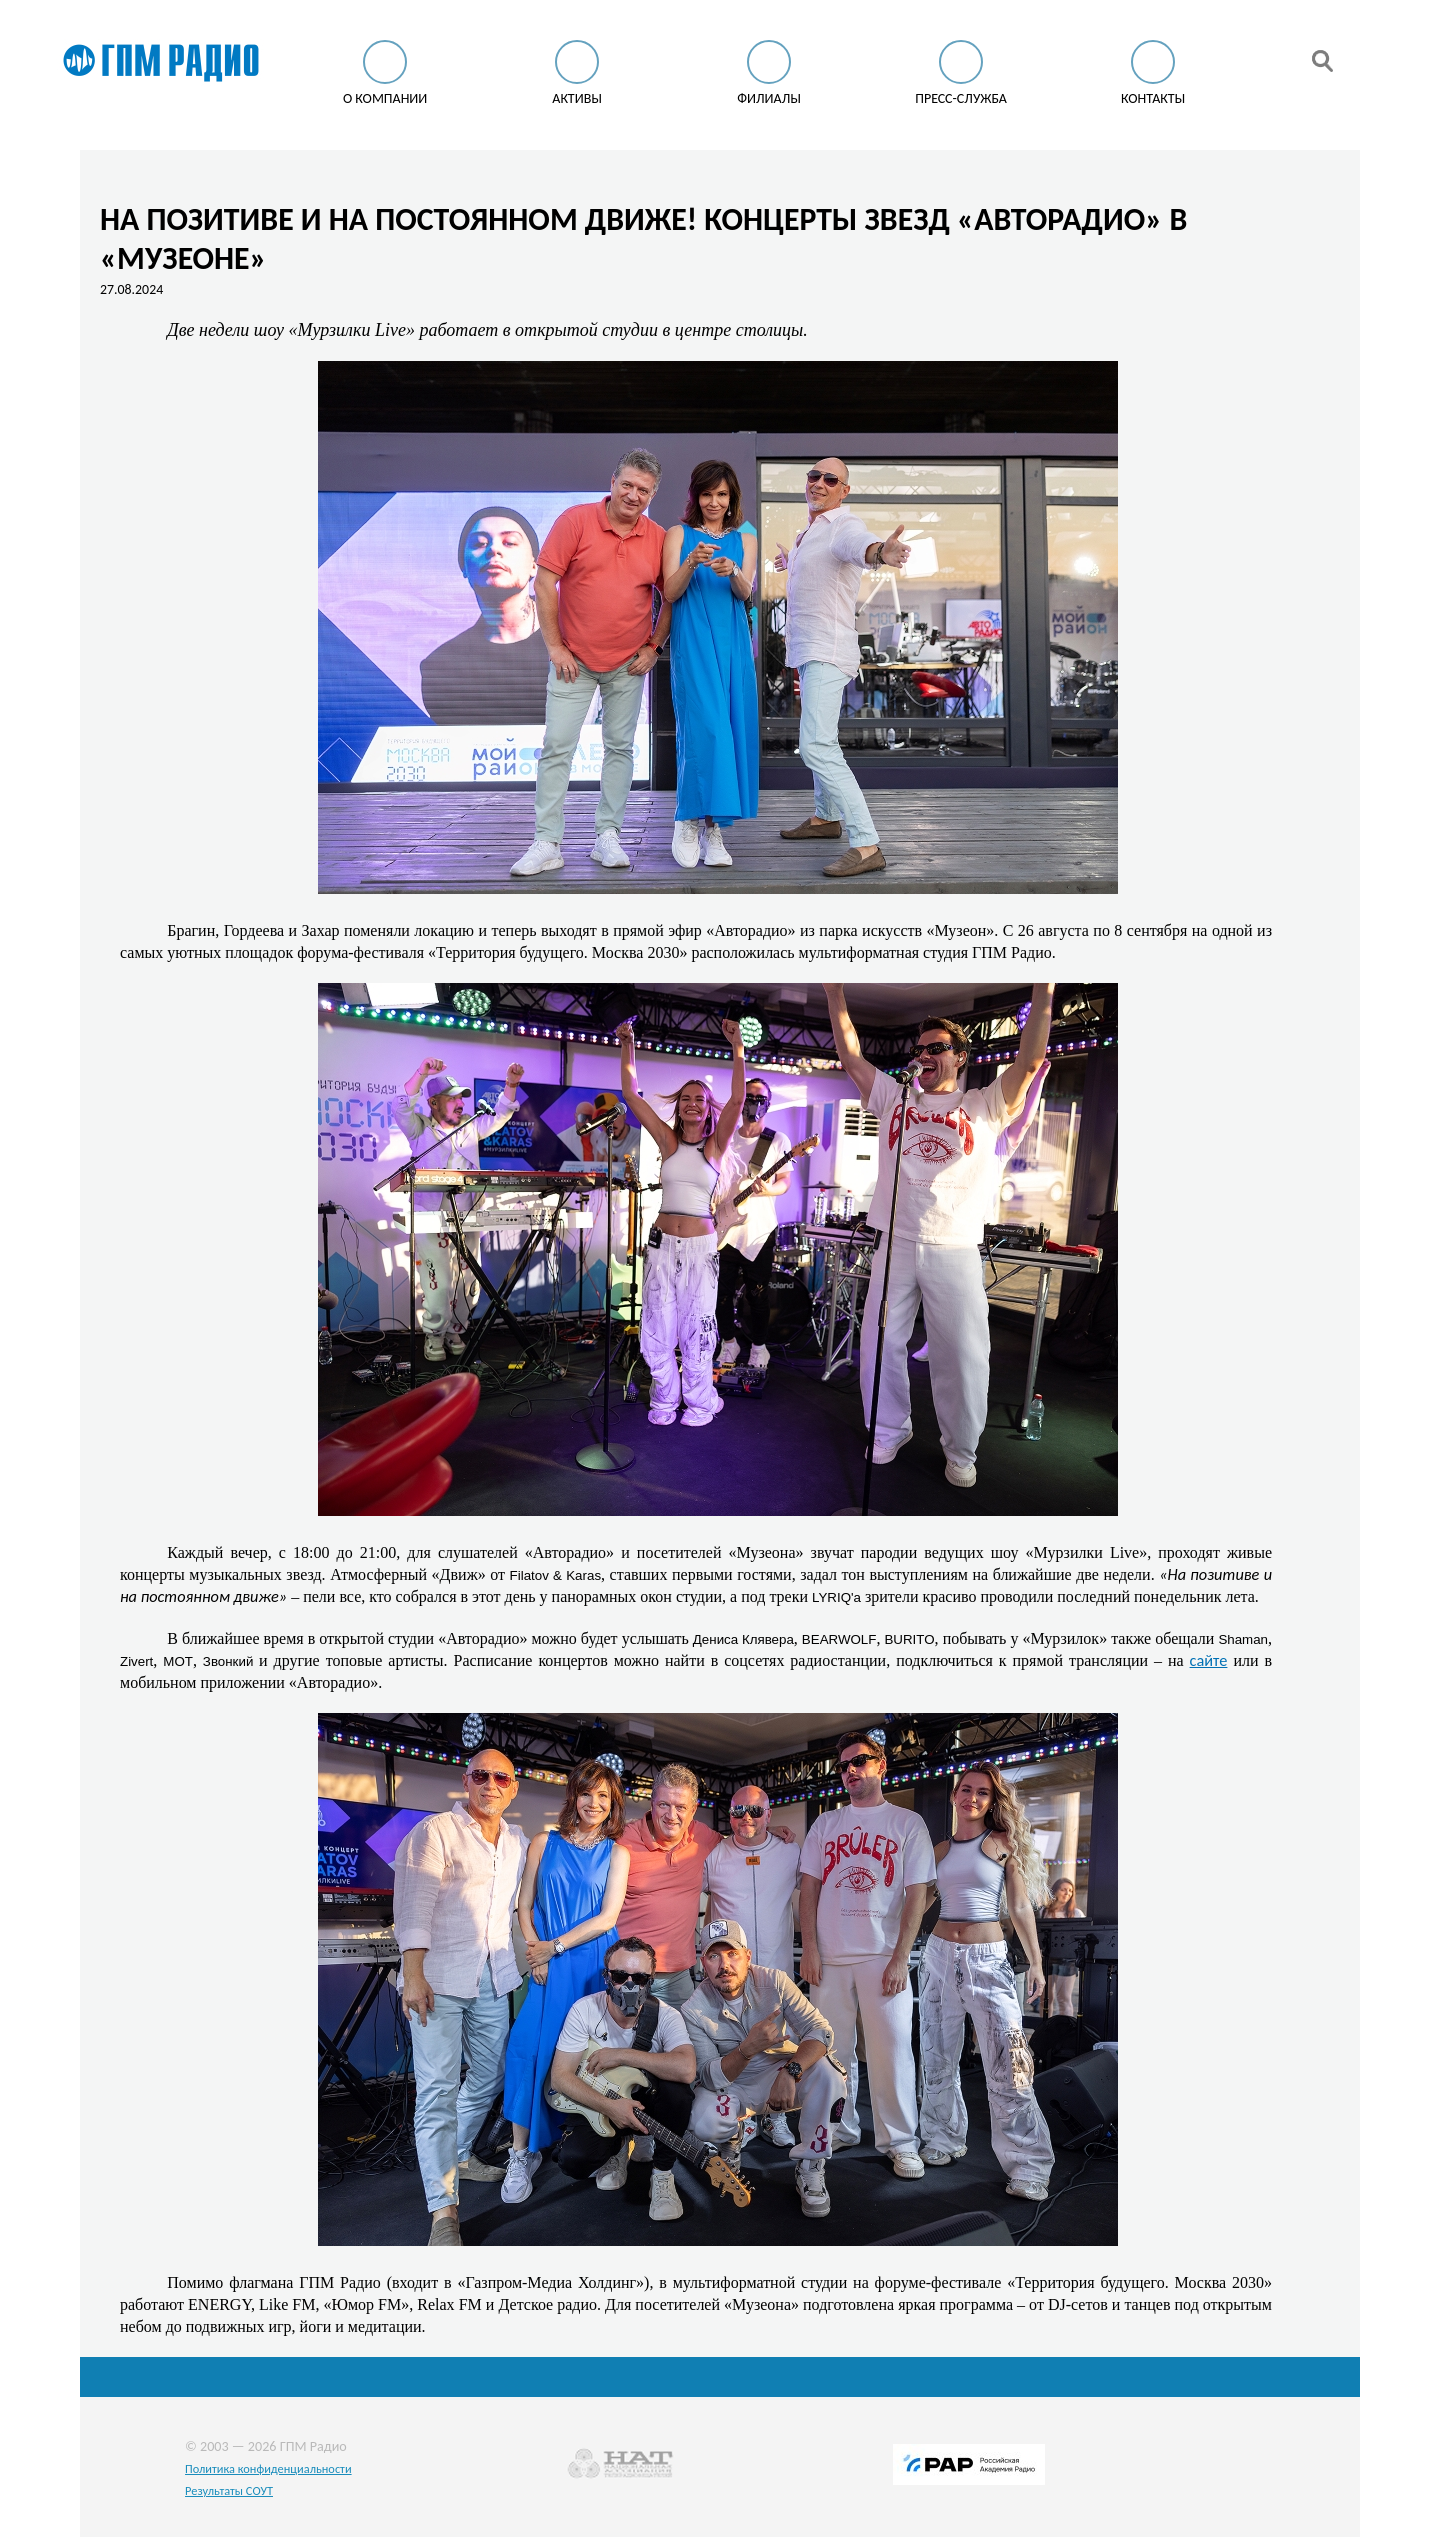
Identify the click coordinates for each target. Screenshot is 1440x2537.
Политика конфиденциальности (268, 2468)
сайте (1209, 1660)
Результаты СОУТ (229, 2490)
